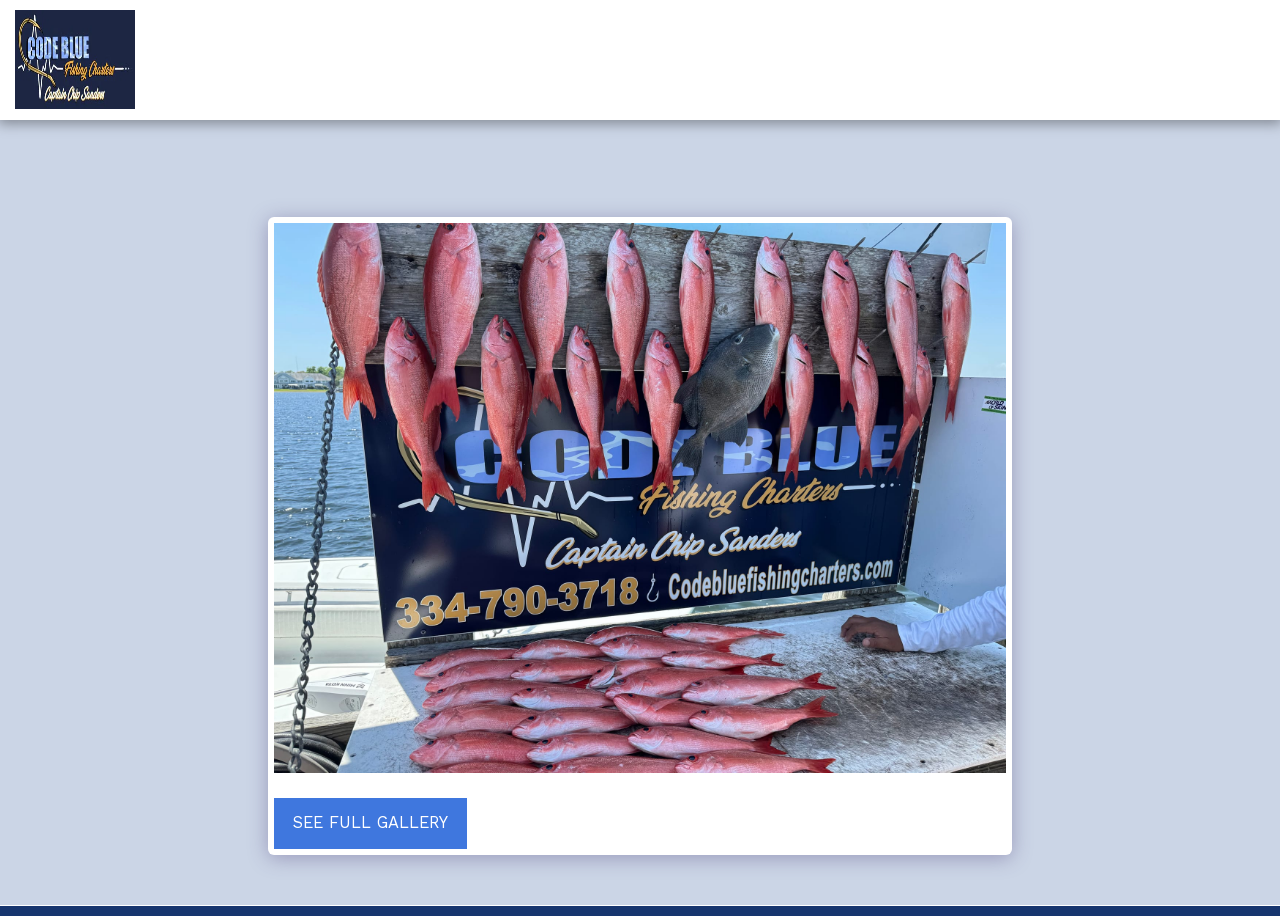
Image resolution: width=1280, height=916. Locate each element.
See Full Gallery (370, 822)
